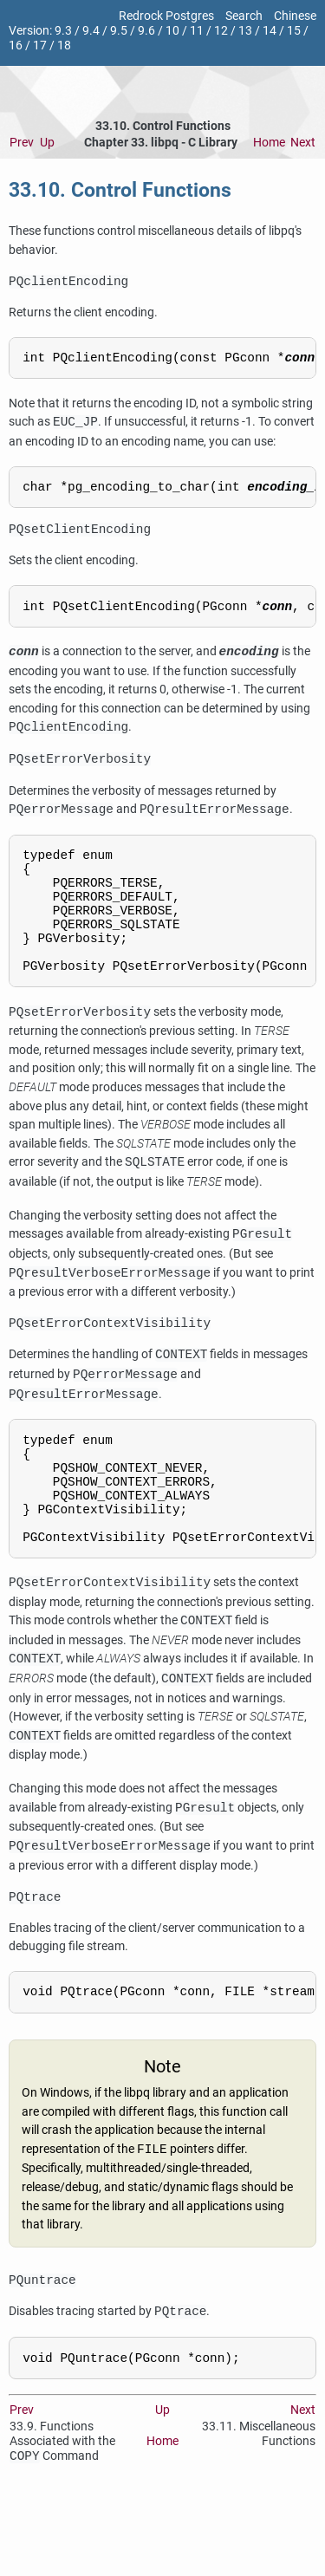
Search (244, 16)
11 (197, 30)
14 (269, 30)
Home (269, 142)
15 (294, 30)
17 (40, 45)
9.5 (118, 30)
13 (245, 30)
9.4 (91, 30)
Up (47, 142)
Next (302, 142)
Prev (22, 142)
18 (64, 45)
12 (221, 30)
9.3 (63, 30)
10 (172, 30)
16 (16, 45)
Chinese (295, 16)
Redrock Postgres (166, 16)
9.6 (146, 30)
